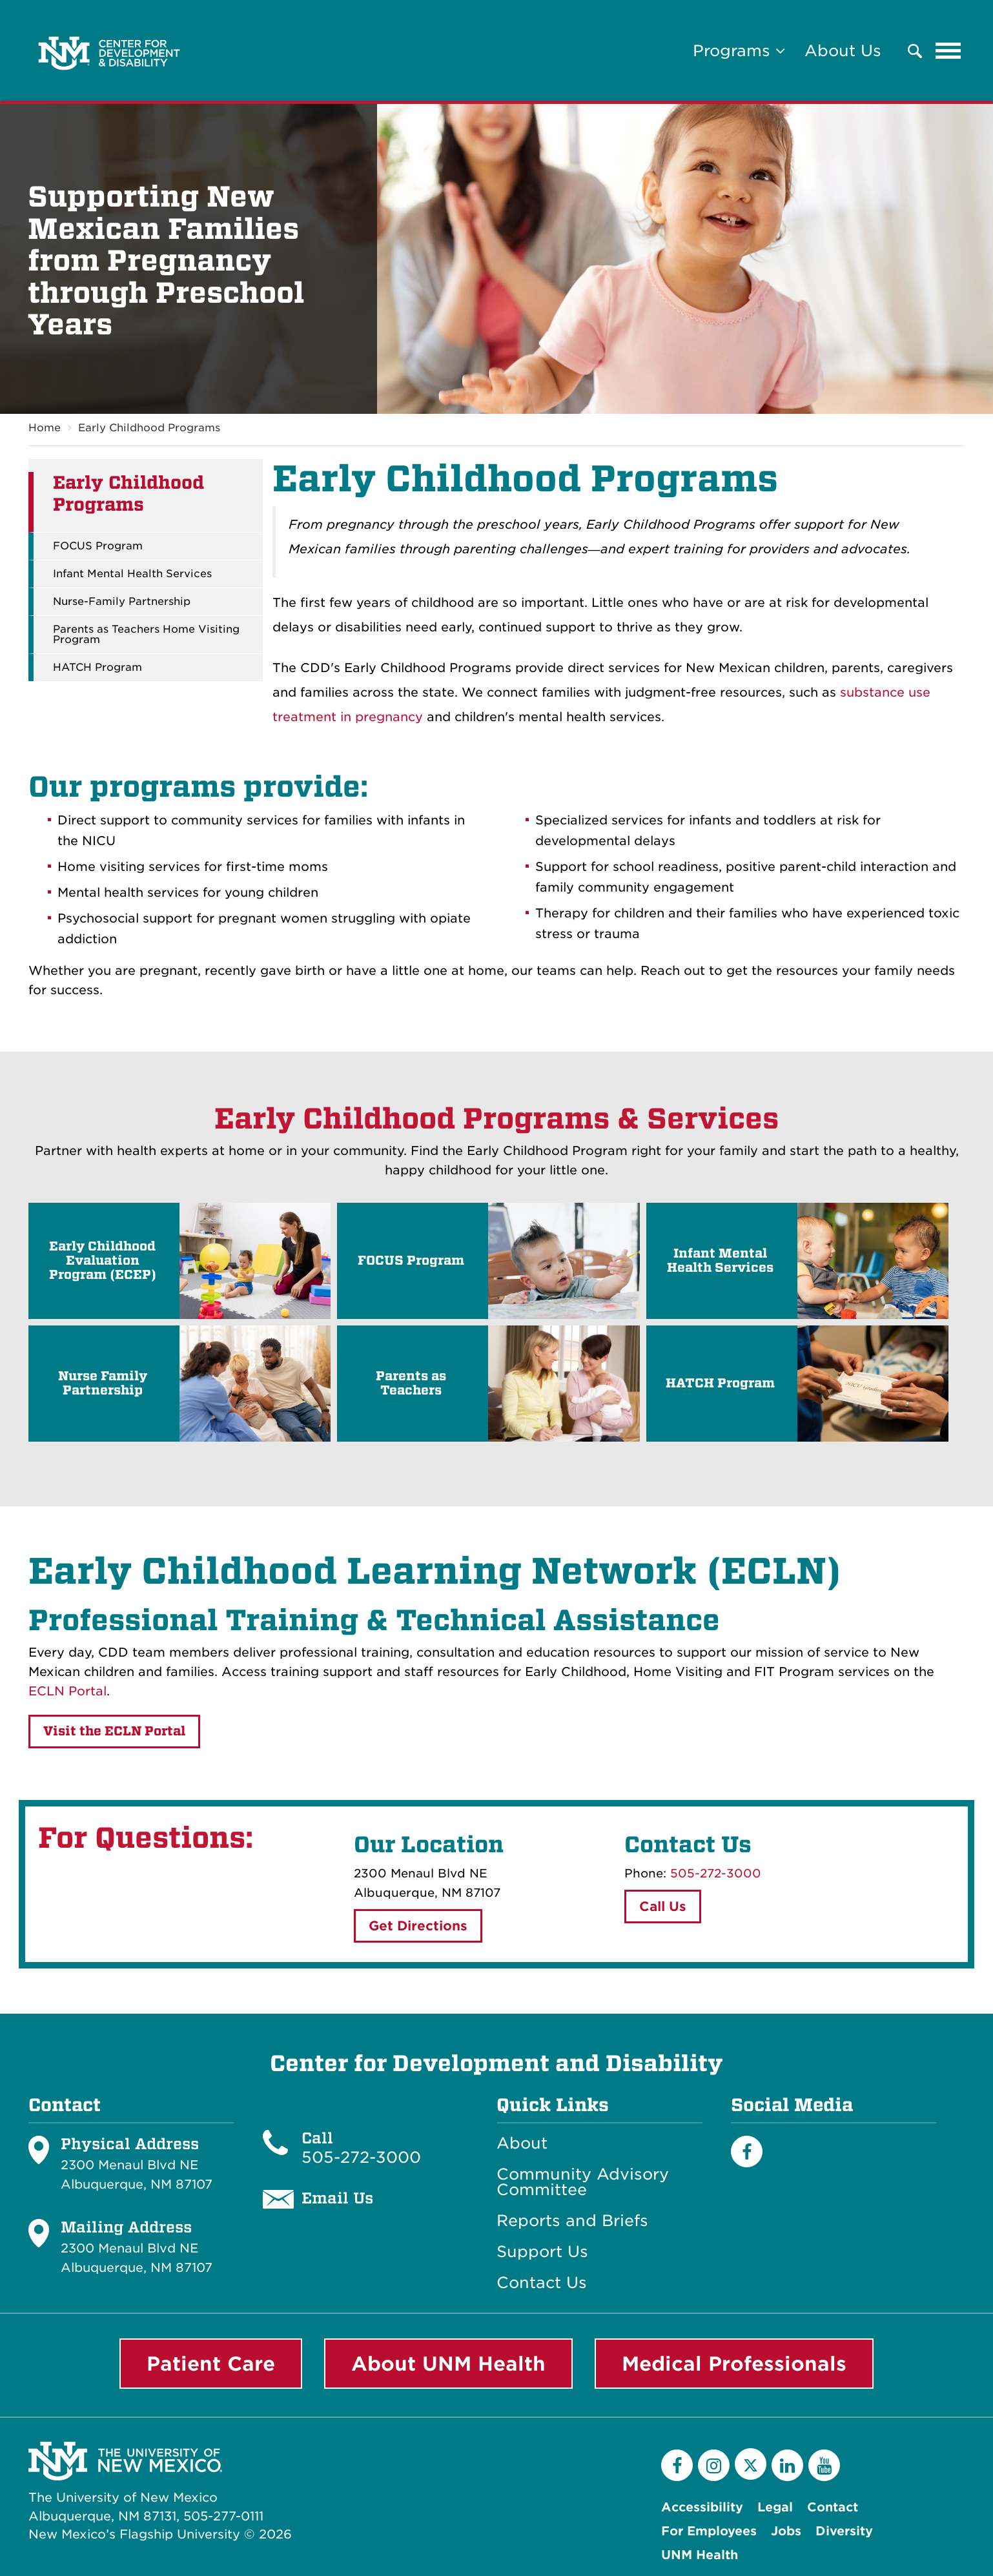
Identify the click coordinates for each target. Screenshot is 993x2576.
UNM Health (699, 2555)
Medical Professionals (734, 2363)
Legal (775, 2507)
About (522, 2143)
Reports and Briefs (572, 2221)
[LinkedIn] (787, 2465)
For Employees (709, 2531)
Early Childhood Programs (149, 428)
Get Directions (418, 1926)
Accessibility (702, 2507)
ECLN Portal (67, 1691)
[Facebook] (747, 2151)
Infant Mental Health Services (132, 574)
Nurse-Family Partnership (121, 602)
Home (44, 428)
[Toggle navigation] (948, 51)
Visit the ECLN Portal (114, 1731)
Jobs (786, 2531)
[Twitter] (750, 2464)
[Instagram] (714, 2465)
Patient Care (211, 2363)
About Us (842, 50)
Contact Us (541, 2283)
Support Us (542, 2252)
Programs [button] (739, 50)
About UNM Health (448, 2363)
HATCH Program (97, 668)
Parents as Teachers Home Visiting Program (146, 635)
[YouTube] (824, 2465)
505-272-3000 (715, 1873)
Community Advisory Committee (582, 2182)
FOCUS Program (98, 547)
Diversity (844, 2531)
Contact (832, 2507)
